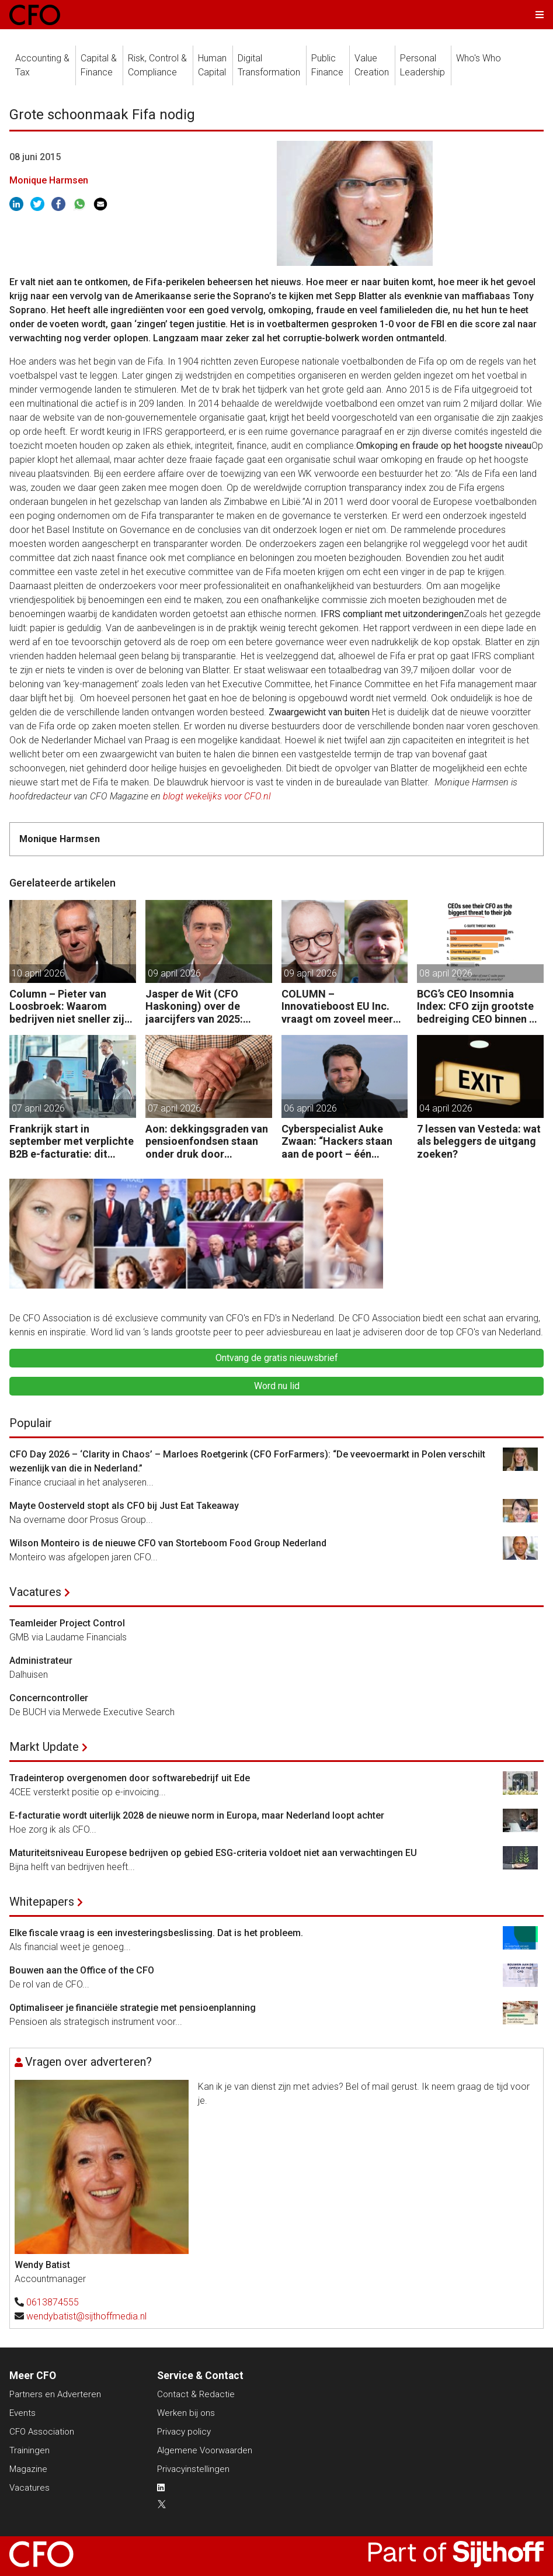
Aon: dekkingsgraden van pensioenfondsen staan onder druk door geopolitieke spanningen (206, 1142)
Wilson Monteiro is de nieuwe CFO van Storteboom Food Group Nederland (167, 1543)
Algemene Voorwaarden (204, 2450)
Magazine (28, 2469)
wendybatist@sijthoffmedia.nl (86, 2316)
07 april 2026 (38, 1108)
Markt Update (44, 1747)
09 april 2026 (174, 973)
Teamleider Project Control (67, 1623)
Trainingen (29, 2450)
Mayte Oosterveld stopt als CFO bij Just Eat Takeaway (124, 1505)
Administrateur (40, 1660)
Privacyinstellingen (193, 2469)
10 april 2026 (38, 973)
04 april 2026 (445, 1108)
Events (22, 2413)
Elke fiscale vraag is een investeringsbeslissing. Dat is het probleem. (156, 1932)
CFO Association (41, 2431)
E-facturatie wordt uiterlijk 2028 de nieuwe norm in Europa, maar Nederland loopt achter (196, 1815)
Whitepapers (41, 1902)
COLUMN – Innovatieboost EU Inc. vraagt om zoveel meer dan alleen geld (337, 1007)
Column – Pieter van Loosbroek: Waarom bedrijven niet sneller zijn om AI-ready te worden (69, 1007)
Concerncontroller (48, 1698)
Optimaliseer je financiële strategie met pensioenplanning (132, 2007)
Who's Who (478, 58)
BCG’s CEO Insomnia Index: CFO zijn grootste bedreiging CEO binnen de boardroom (479, 1007)
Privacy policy (184, 2431)
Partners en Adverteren (55, 2394)
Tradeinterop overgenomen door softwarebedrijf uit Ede (129, 1778)
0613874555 (52, 2302)
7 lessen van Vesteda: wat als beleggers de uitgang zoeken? (479, 1141)
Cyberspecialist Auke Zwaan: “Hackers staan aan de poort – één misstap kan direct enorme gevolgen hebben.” (336, 1142)
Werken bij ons (186, 2413)
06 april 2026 (310, 1108)
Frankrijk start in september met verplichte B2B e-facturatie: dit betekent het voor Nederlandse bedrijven (71, 1142)
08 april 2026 (445, 973)
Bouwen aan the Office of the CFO (81, 1970)
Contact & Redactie (196, 2394)
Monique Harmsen (48, 180)
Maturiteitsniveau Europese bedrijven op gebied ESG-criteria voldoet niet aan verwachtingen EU (213, 1852)
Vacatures (35, 1592)
